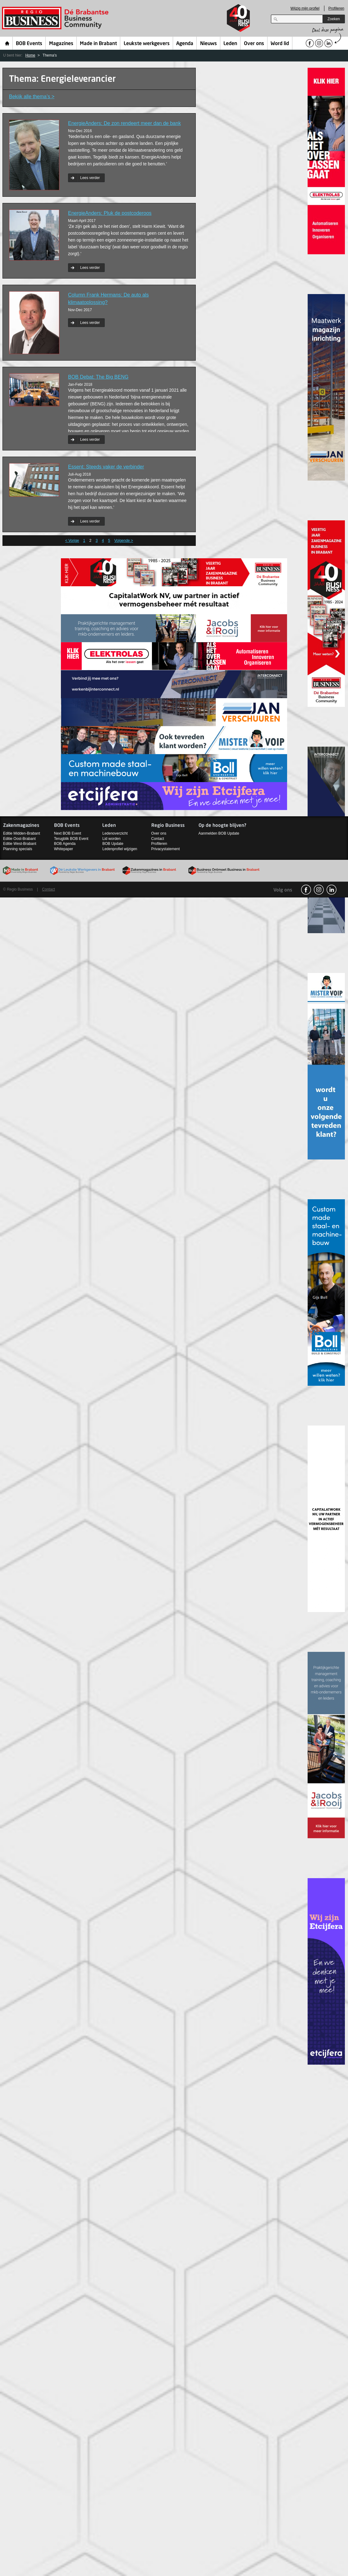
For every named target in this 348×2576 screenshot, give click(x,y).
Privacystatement (165, 849)
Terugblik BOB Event (71, 838)
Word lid (280, 43)
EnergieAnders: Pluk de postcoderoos (110, 213)
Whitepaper (63, 849)
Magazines (61, 43)
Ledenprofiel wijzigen (119, 849)
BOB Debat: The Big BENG (98, 377)
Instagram (319, 890)
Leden (230, 43)
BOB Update (112, 843)
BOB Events (29, 43)
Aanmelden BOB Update (219, 833)
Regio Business (56, 18)
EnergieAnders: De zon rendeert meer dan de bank (124, 123)
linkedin (332, 890)
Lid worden (111, 838)
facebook (306, 890)
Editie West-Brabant (19, 843)
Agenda (184, 43)
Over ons (254, 43)
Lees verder (90, 178)
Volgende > (123, 540)
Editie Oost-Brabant (19, 838)
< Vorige (72, 540)
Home (7, 43)
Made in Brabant (98, 43)
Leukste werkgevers (147, 43)
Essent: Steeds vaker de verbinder (106, 466)
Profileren (336, 8)
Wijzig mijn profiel (305, 8)
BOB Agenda (65, 843)
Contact (157, 838)
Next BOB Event (67, 833)
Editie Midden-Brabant (21, 833)
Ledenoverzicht (114, 833)
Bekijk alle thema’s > (31, 96)
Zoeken (333, 19)
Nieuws (208, 43)
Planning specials (17, 849)
